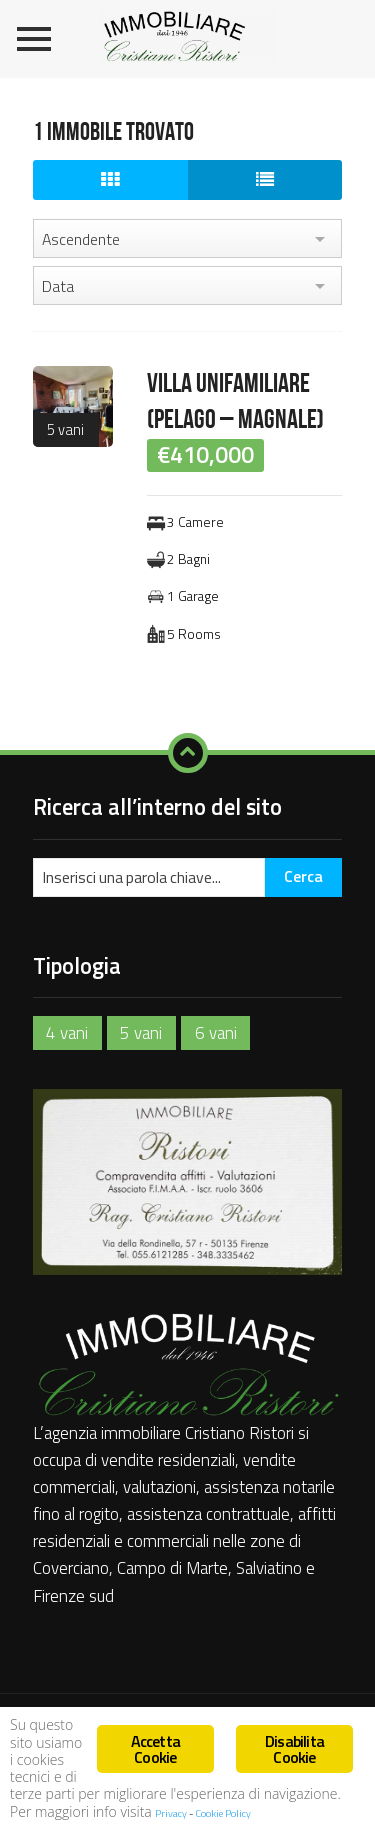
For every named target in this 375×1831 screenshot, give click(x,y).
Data (58, 286)
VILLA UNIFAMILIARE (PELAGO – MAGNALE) (235, 402)
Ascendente (81, 239)
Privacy (172, 1813)
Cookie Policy (223, 1813)
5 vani (65, 429)
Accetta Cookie (155, 1749)
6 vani (216, 1033)
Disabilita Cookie (294, 1749)
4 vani (67, 1033)
